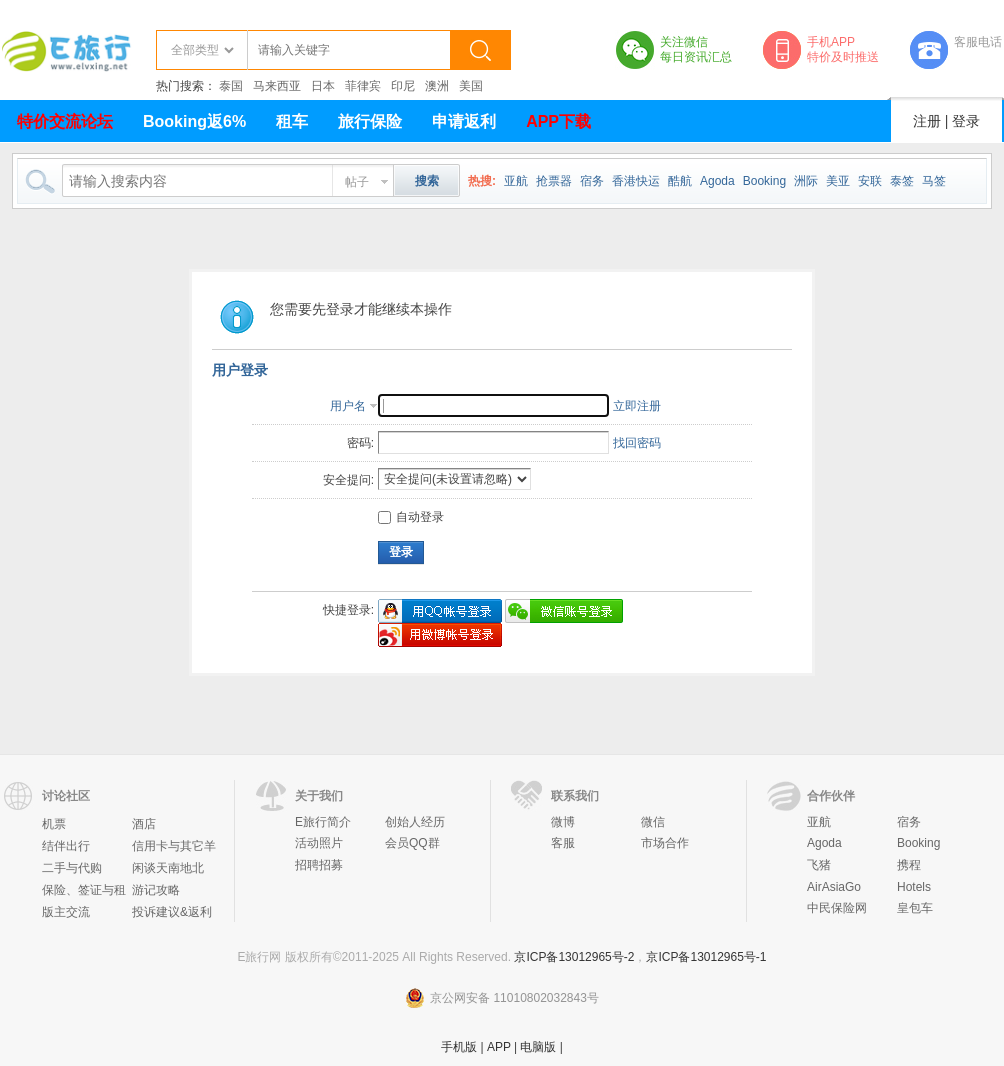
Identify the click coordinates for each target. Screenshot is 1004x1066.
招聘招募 (319, 865)
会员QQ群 (412, 843)
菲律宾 (363, 86)
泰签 (902, 181)
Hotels (914, 887)
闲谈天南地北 (168, 868)
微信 (653, 822)
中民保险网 (837, 908)
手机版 (459, 1047)
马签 (934, 181)
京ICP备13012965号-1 (706, 957)
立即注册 (637, 406)
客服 (563, 843)
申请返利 (464, 121)
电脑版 (538, 1047)
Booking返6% (194, 121)
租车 (292, 121)
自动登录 (411, 517)
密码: (360, 443)
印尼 (403, 86)
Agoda (717, 181)
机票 (54, 824)
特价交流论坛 (65, 121)
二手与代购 (72, 868)
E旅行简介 (323, 822)
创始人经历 (415, 822)
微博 (563, 822)
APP (499, 1047)
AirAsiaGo (834, 887)
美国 (471, 86)
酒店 (144, 824)
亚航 (516, 181)
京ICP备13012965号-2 (574, 957)
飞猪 (819, 865)
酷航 (680, 181)
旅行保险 (370, 121)
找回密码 (637, 443)
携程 (909, 865)
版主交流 (66, 912)
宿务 (592, 181)
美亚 (838, 181)
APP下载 (558, 121)
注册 (927, 121)
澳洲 (437, 86)
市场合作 (665, 843)
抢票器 (554, 181)
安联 (870, 181)
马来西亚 (277, 86)
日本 (323, 86)
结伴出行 (66, 846)
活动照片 (319, 843)
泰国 (231, 86)
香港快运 (636, 181)
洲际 (806, 181)
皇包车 (915, 908)
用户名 (348, 406)
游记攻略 (156, 890)
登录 (966, 121)
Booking (764, 181)
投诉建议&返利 (172, 912)
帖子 (357, 182)
